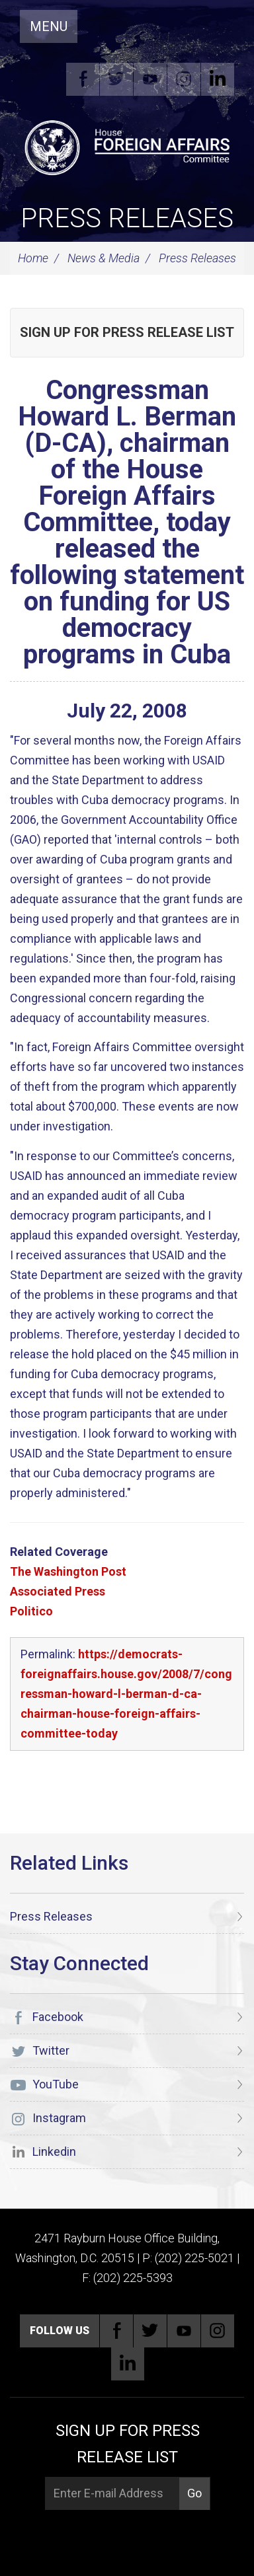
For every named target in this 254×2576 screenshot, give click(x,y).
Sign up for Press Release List (127, 332)
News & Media (103, 258)
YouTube (150, 79)
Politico (31, 1611)
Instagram (183, 79)
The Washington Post (68, 1571)
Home (33, 258)
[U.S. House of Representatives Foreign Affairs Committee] (127, 146)
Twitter (116, 79)
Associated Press (57, 1591)
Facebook (82, 79)
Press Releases (127, 218)
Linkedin (217, 79)
